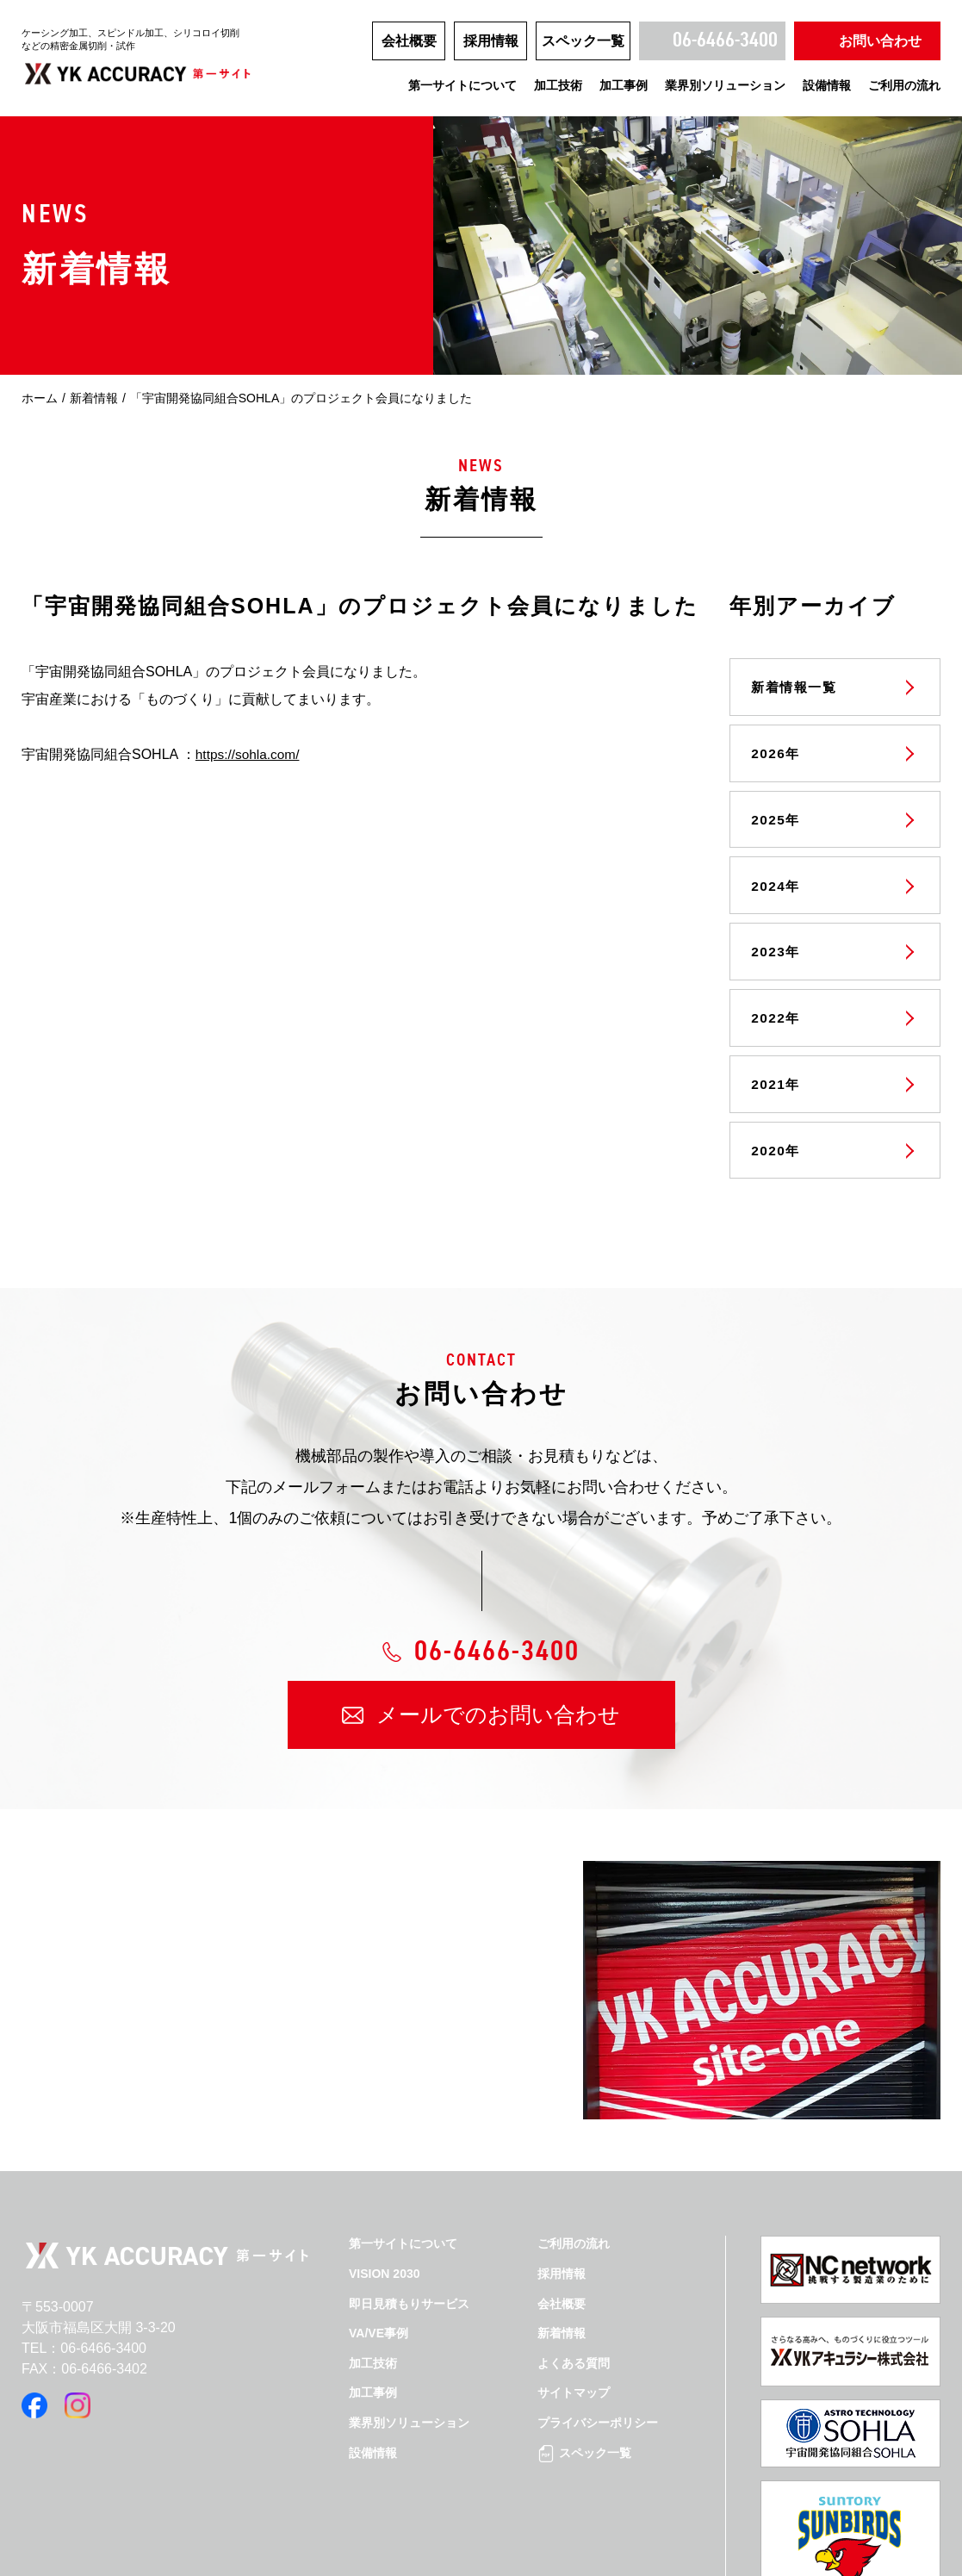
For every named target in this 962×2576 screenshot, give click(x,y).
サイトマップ (573, 2380)
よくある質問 (573, 2351)
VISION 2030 (384, 2261)
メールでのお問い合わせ (498, 1702)
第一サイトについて (462, 85)
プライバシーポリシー (597, 2410)
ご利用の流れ (904, 85)
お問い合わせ (880, 41)
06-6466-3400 (725, 40)
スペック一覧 (583, 41)
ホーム (40, 398)
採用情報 (490, 41)
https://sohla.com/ (249, 754)
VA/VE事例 (378, 2321)
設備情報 (827, 85)
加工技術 (558, 85)
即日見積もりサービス (409, 2292)
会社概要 (409, 41)
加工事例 (623, 85)
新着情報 (94, 398)
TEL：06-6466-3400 (84, 2336)
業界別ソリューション (725, 85)
